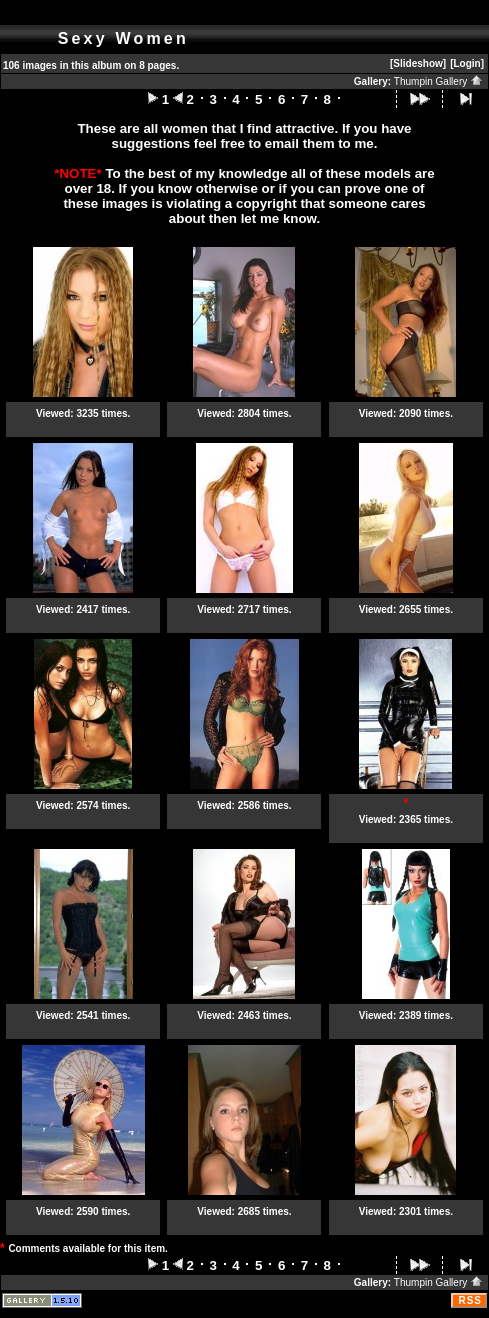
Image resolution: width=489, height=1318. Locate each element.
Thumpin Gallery (438, 81)
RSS (470, 1300)
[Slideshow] (418, 63)
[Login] (467, 63)
